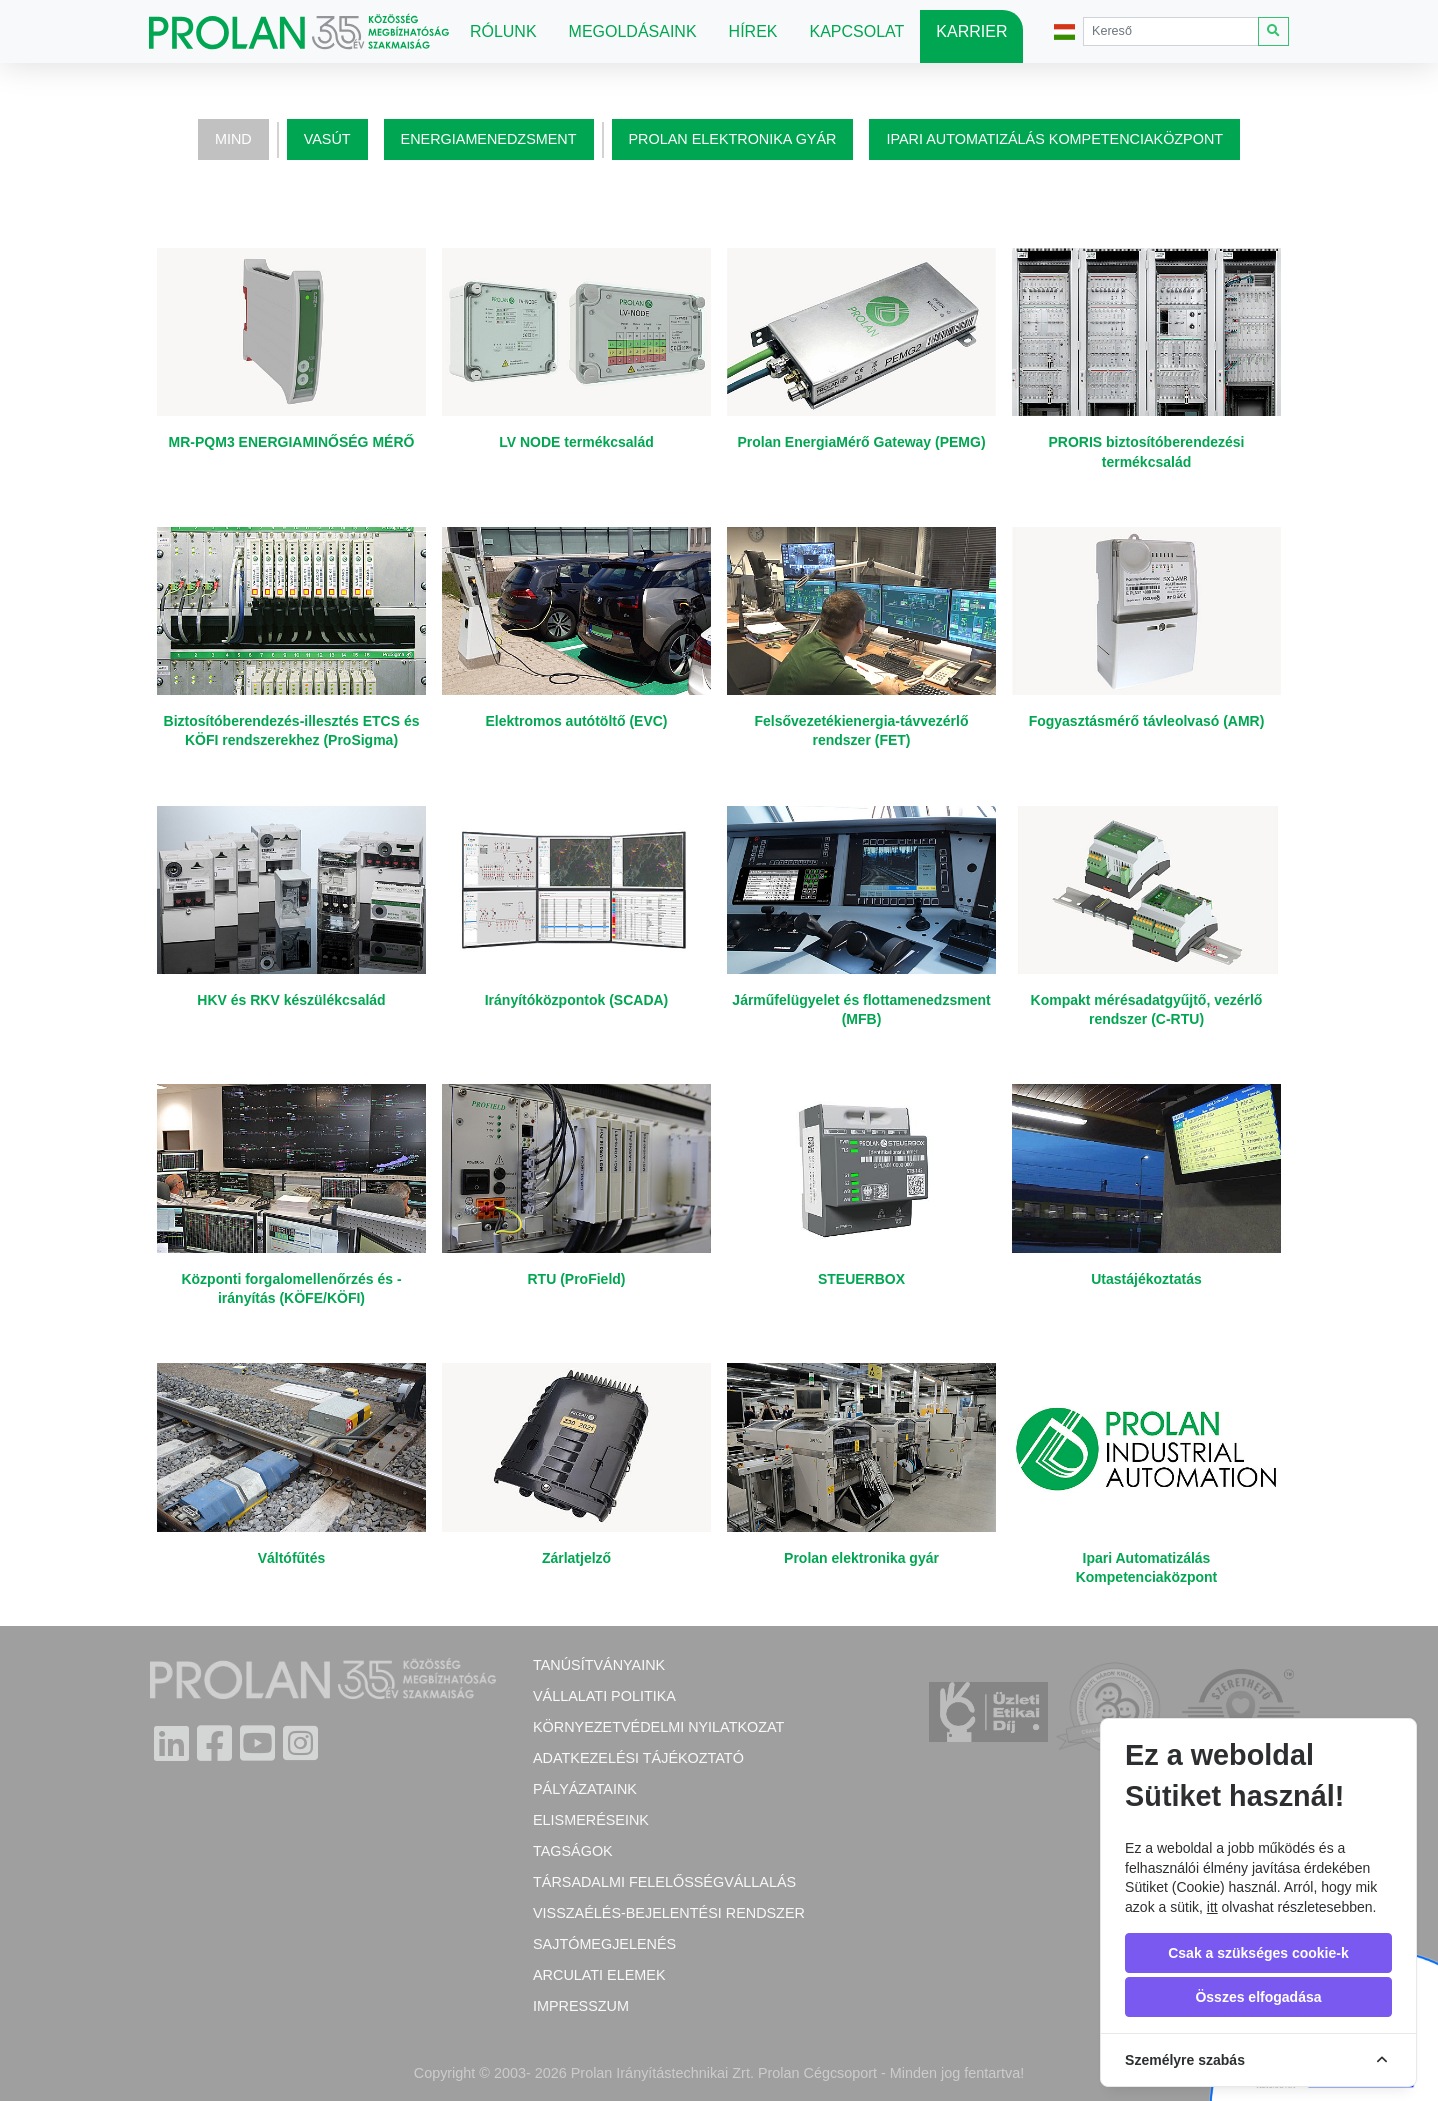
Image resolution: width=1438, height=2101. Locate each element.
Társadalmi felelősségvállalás (664, 1882)
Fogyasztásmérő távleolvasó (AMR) (1147, 721)
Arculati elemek (599, 1975)
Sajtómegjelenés (604, 1944)
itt (1212, 1907)
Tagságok (573, 1851)
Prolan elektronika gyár (733, 139)
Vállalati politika (604, 1696)
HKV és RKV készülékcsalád (291, 1000)
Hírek (753, 31)
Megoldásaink (633, 31)
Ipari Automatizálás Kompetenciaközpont (1054, 139)
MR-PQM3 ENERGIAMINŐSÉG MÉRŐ (292, 442)
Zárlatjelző (576, 1558)
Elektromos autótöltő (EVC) (576, 721)
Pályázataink (585, 1789)
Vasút (327, 139)
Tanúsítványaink (599, 1665)
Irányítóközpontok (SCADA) (577, 1000)
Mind (233, 139)
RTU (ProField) (577, 1279)
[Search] (1171, 31)
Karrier (971, 31)
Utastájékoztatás (1146, 1279)
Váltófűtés (292, 1558)
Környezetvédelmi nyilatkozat (658, 1727)
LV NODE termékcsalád (576, 442)
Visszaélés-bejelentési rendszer (669, 1913)
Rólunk (503, 31)
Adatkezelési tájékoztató (638, 1758)
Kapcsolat (857, 31)
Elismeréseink (591, 1820)
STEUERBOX (861, 1279)
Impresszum (581, 2006)
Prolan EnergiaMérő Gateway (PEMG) (861, 442)
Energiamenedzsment (489, 139)
